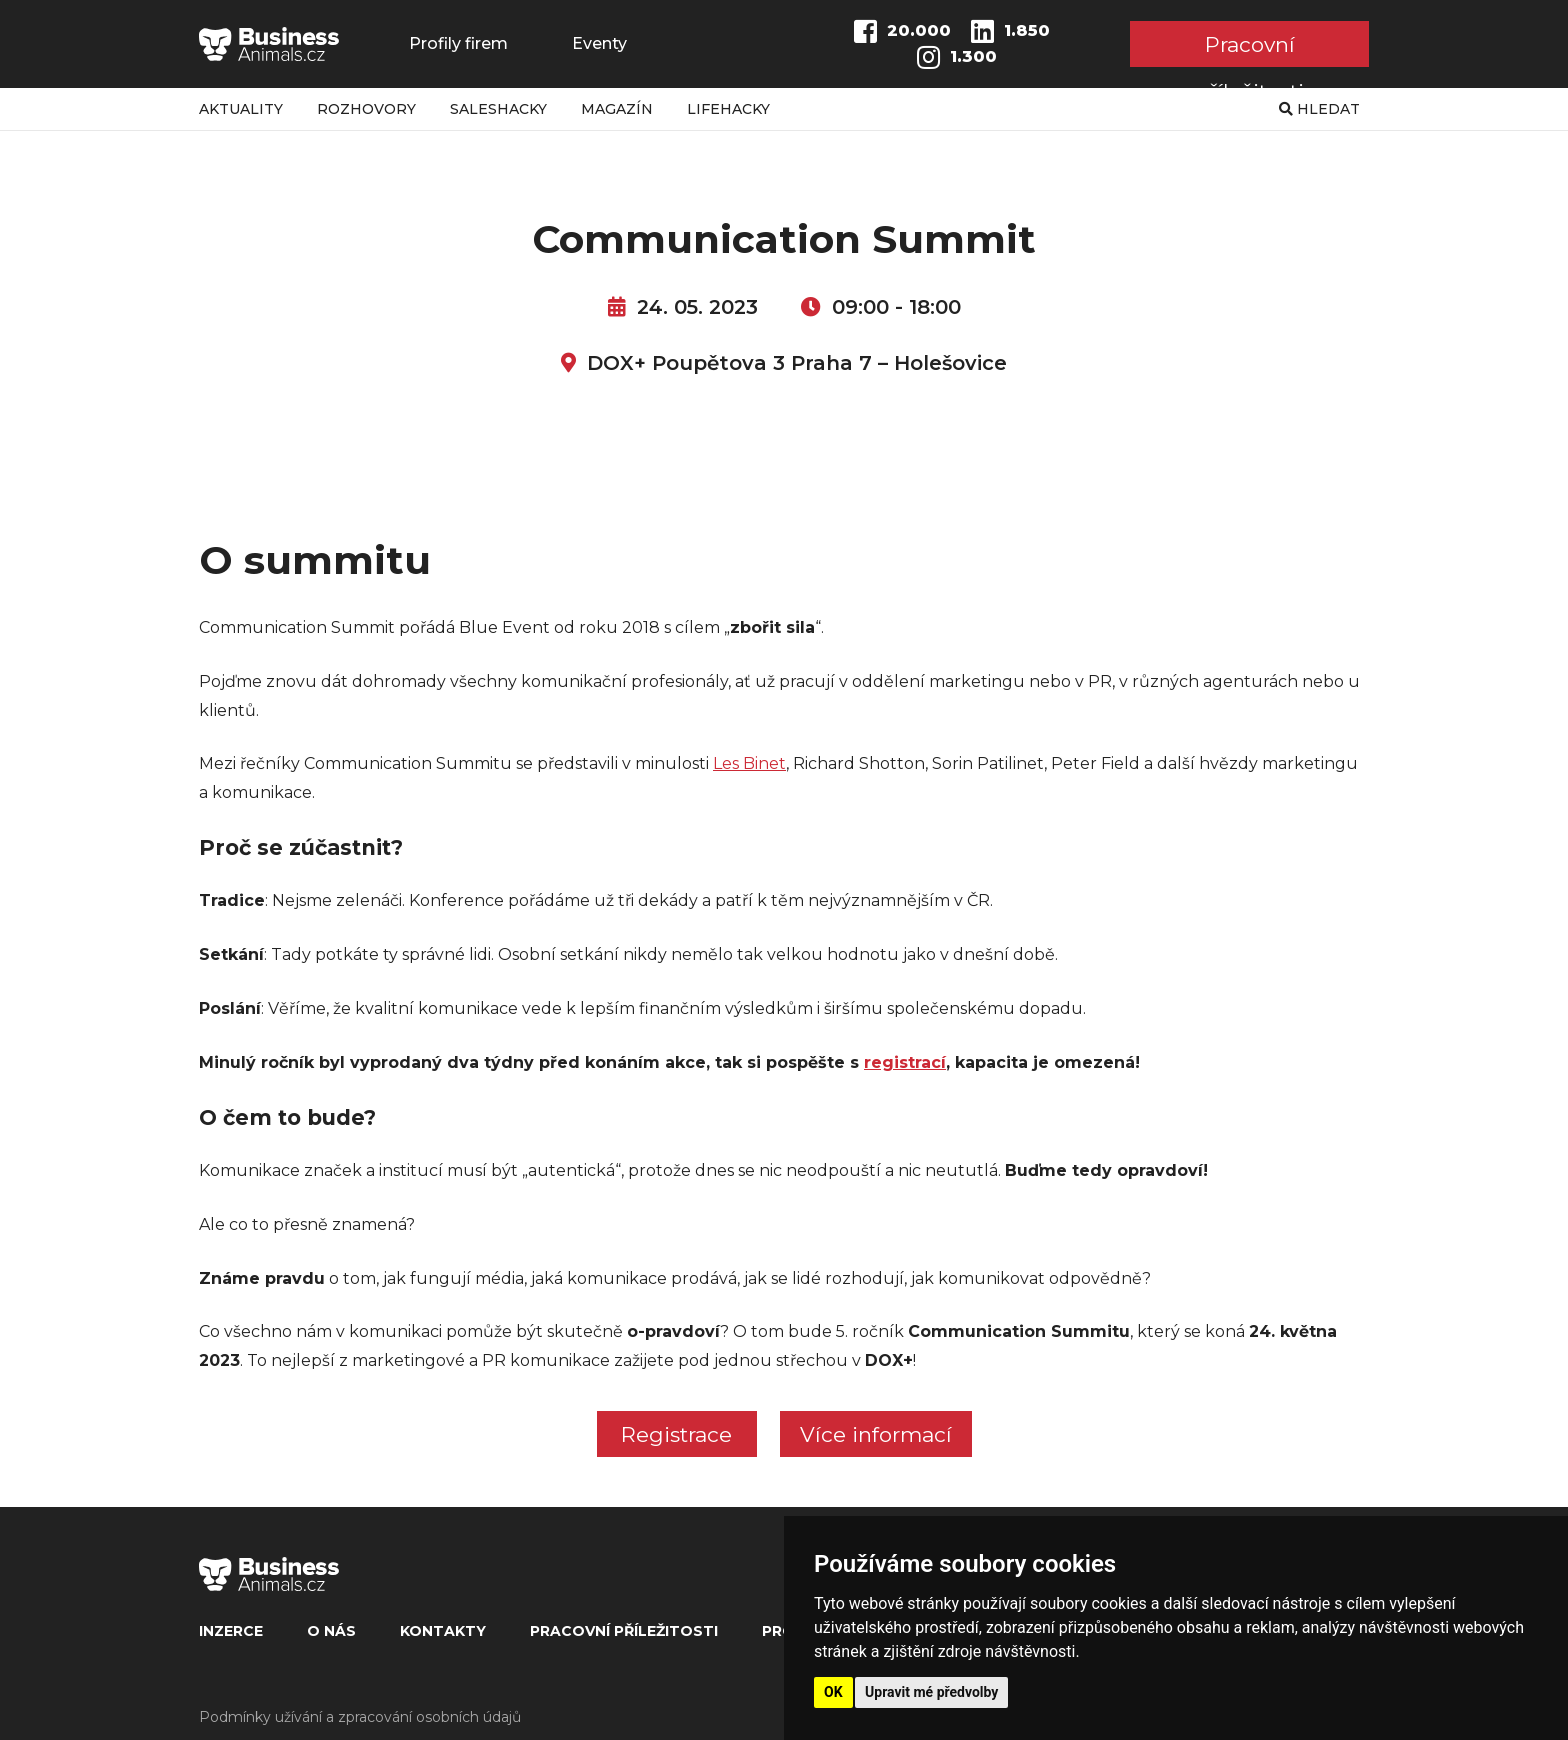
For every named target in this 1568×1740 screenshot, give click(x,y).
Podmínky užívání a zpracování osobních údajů (360, 1717)
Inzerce (231, 1631)
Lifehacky (728, 109)
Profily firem (458, 44)
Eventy (599, 44)
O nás (331, 1631)
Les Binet (749, 763)
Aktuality (241, 109)
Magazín (617, 109)
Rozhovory (366, 109)
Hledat (1319, 109)
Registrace (676, 1434)
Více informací (876, 1434)
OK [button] (833, 1692)
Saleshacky (498, 109)
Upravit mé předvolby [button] (931, 1692)
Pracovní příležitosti (1249, 49)
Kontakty (443, 1631)
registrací (905, 1062)
